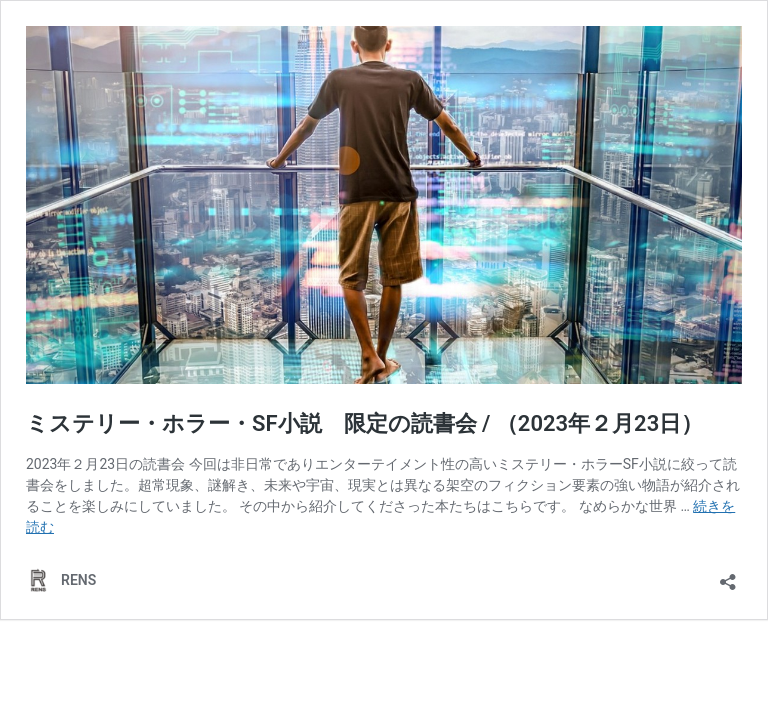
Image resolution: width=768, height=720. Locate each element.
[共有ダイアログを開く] (728, 575)
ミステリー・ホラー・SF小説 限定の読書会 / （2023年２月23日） (364, 423)
